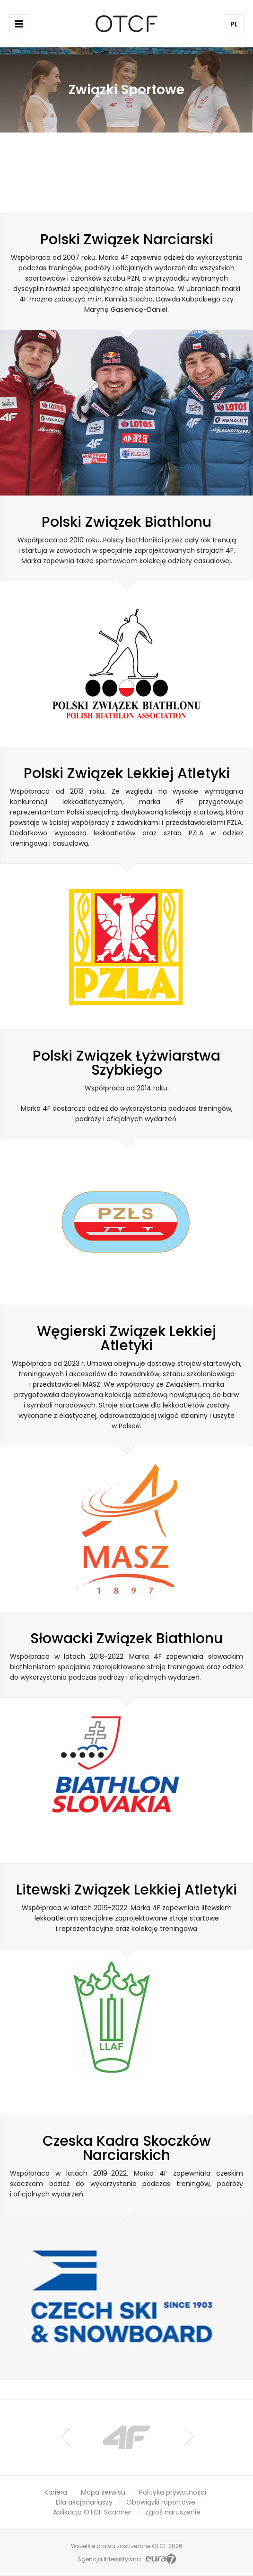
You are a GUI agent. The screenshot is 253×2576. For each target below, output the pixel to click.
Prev (65, 2437)
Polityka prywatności (172, 2492)
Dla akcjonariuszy (84, 2502)
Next (188, 2437)
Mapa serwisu (103, 2492)
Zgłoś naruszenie (173, 2512)
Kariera (55, 2492)
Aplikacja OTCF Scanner (92, 2512)
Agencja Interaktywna (109, 2559)
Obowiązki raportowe (160, 2502)
